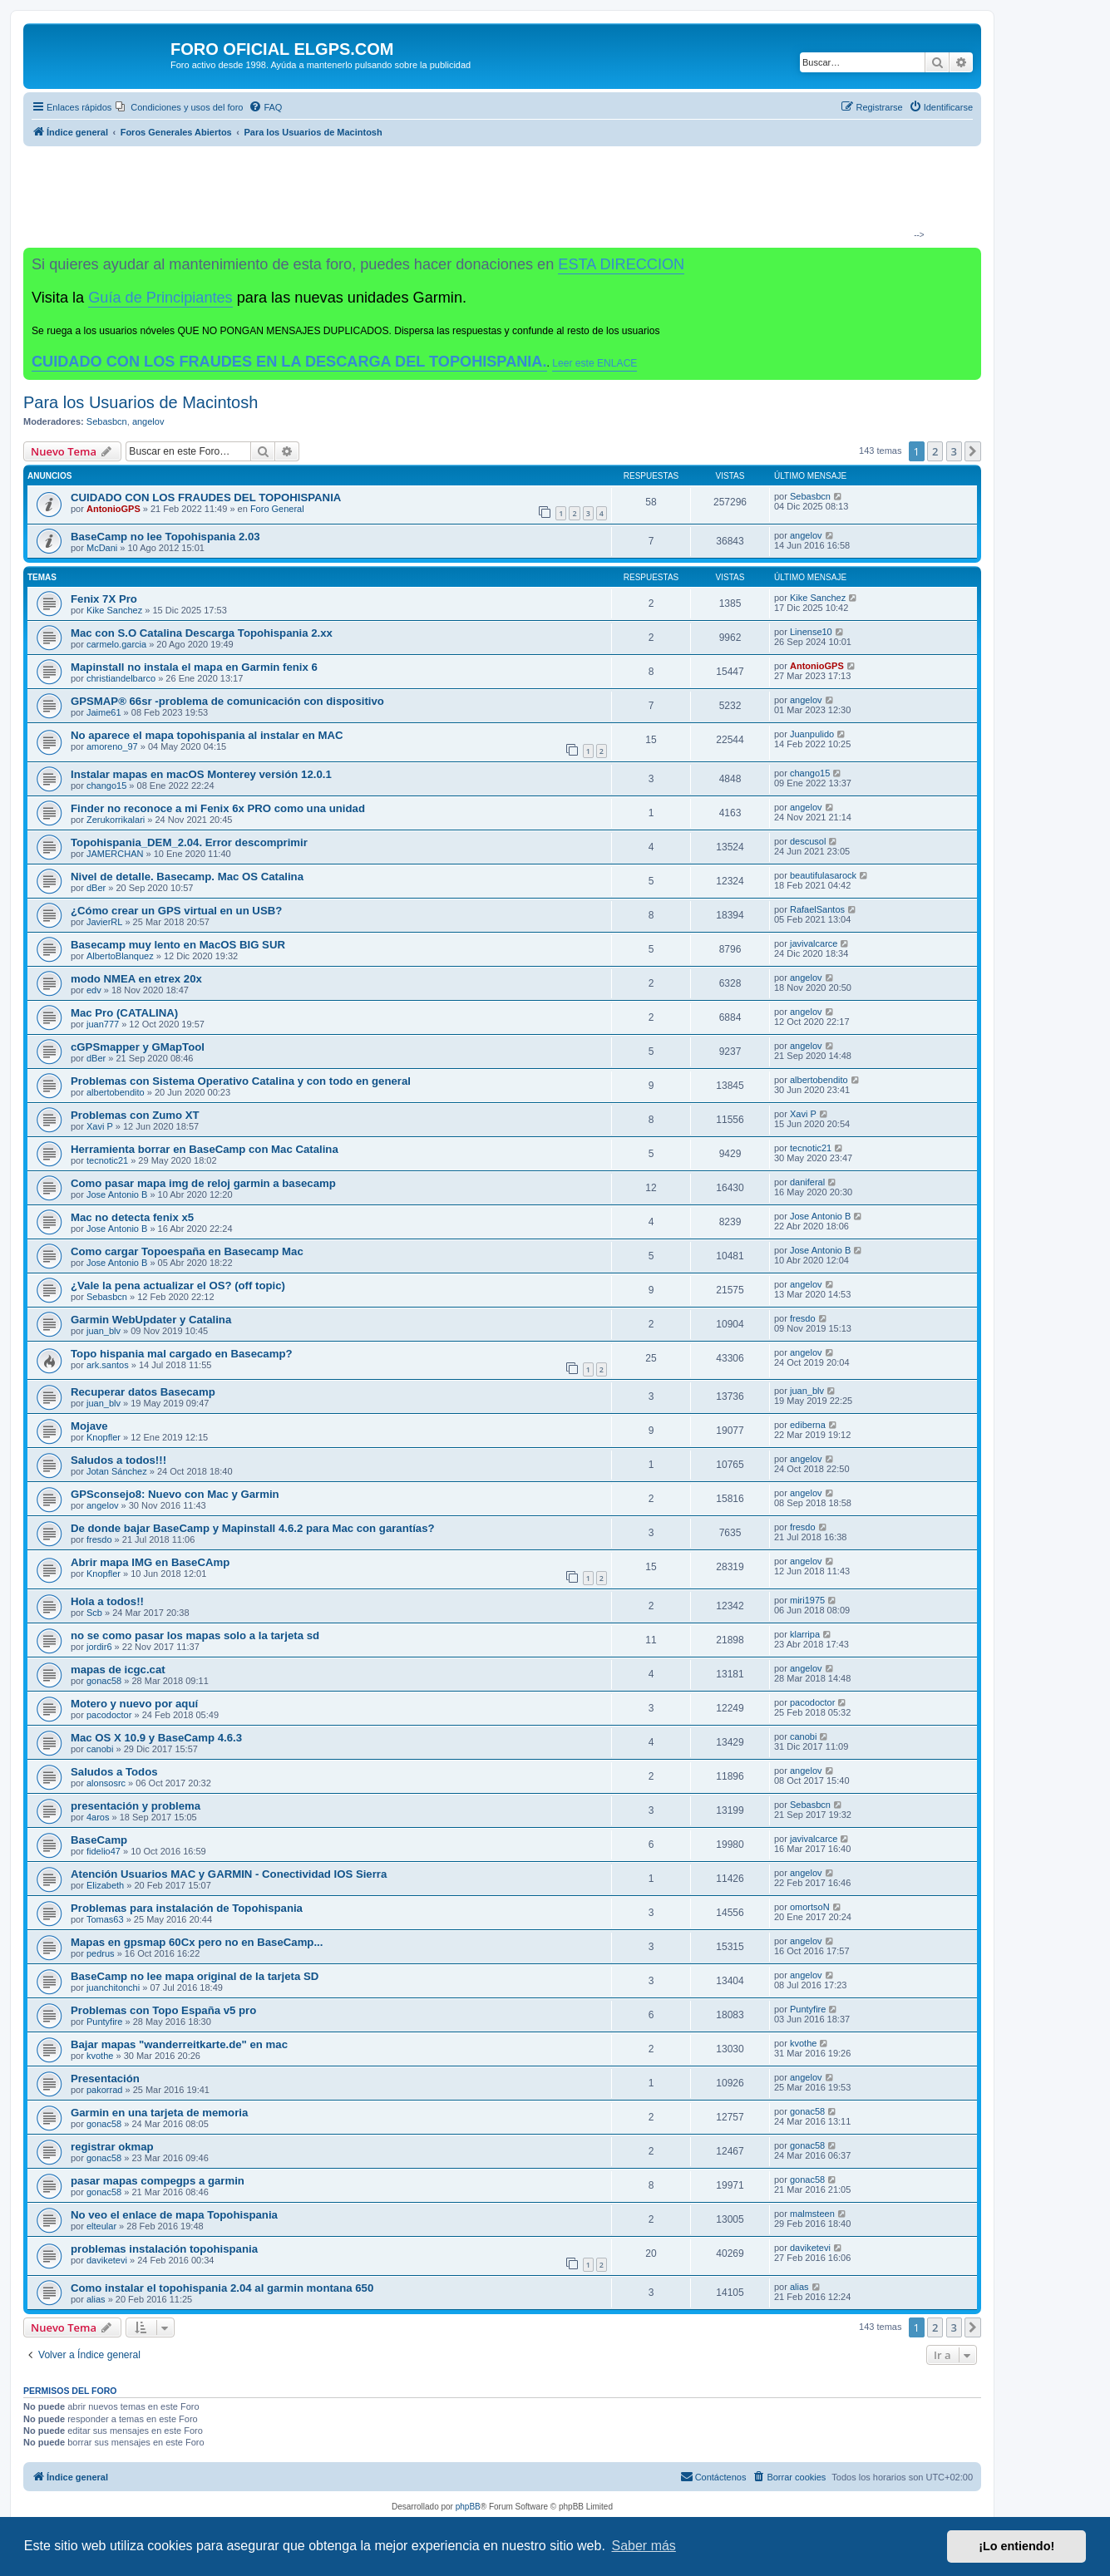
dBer (96, 888)
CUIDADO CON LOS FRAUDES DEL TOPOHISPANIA (206, 497)
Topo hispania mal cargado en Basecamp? (182, 1353)
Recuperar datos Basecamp (143, 1392)
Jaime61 (103, 712)
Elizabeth (105, 1885)
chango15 (106, 786)
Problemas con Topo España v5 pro (163, 2010)
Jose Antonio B (116, 1194)
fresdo (803, 1318)
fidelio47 (103, 1851)
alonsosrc (106, 1783)
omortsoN (810, 1907)
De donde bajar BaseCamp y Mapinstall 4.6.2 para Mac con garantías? (253, 1528)
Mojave (89, 1426)
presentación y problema (135, 1806)
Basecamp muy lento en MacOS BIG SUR (178, 944)
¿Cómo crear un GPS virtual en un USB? (176, 910)
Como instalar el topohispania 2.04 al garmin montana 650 (222, 2288)
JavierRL (104, 922)
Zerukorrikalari (115, 820)
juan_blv (103, 1331)
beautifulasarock (823, 875)
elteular (101, 2226)
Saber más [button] (644, 2546)
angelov (148, 421)
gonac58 (103, 1681)
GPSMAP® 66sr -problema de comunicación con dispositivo (227, 701)
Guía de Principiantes (160, 297)
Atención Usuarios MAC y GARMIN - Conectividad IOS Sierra (229, 1874)
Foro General (277, 509)
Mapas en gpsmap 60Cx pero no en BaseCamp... (197, 1942)
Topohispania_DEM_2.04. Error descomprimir (189, 842)
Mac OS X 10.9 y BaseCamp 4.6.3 (156, 1737)
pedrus (100, 1953)
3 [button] (954, 451)
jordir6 (99, 1647)
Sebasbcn (106, 421)
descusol (808, 841)
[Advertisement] (495, 196)
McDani (101, 548)
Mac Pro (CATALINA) (124, 1013)
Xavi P (99, 1126)
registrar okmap (112, 2146)
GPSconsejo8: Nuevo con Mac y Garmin (175, 1494)
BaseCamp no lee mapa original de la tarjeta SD (194, 1976)
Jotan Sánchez (116, 1471)
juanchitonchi (113, 1987)
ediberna (808, 1425)
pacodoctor (108, 1715)
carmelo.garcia (116, 644)
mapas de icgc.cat (118, 1669)
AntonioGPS (113, 509)
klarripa (805, 1634)
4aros (98, 1817)
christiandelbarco (120, 678)
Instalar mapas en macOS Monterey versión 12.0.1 (201, 774)
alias (96, 2299)
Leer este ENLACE (594, 363)
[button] (972, 451)
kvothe (99, 2056)
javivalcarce (813, 943)
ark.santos (107, 1365)
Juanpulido (812, 734)
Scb (94, 1613)
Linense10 (811, 632)
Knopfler (103, 1437)
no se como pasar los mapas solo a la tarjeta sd (195, 1635)
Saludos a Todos (114, 1772)
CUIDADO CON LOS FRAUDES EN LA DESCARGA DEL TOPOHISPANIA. (289, 361)
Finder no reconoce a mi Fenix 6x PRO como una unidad (218, 808)
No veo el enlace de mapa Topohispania (174, 2215)
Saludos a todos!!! (118, 1460)
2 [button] (935, 451)
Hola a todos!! (107, 1601)
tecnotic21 (107, 1160)
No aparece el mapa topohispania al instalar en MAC (207, 735)
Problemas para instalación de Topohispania (187, 1908)
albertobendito (115, 1092)
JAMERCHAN (114, 854)
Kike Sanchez (114, 610)
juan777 (102, 1024)
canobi (99, 1749)
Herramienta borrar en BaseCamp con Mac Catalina (204, 1149)
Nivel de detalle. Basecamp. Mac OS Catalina (187, 876)
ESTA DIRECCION (621, 264)
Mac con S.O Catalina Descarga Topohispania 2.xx (202, 633)
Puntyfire (104, 2022)
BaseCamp (99, 1840)
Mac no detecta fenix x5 (132, 1217)
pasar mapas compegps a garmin (157, 2181)
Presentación (105, 2078)
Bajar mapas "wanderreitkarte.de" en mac (179, 2044)
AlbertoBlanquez (120, 956)
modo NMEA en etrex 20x (136, 979)
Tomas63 (105, 1919)
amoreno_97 (112, 746)
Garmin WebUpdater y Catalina (151, 1319)
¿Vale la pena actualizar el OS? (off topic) (178, 1285)
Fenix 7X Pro (104, 599)
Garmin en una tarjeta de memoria (159, 2112)
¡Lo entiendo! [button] (1016, 2546)
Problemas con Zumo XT (135, 1115)
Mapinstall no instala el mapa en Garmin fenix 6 (194, 667)
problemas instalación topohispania (164, 2249)
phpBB (468, 2506)
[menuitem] (179, 107)
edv (93, 990)
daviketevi (106, 2260)
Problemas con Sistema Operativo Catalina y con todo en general (241, 1081)
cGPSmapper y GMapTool (138, 1047)
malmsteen (812, 2214)
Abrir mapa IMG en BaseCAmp (150, 1562)
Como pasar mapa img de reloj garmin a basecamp (203, 1183)
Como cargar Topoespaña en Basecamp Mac (187, 1251)
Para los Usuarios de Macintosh (140, 402)
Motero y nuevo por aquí (134, 1703)
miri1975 (807, 1600)
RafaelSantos (817, 909)
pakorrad (104, 2090)
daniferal (807, 1182)
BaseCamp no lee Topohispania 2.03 (165, 536)
